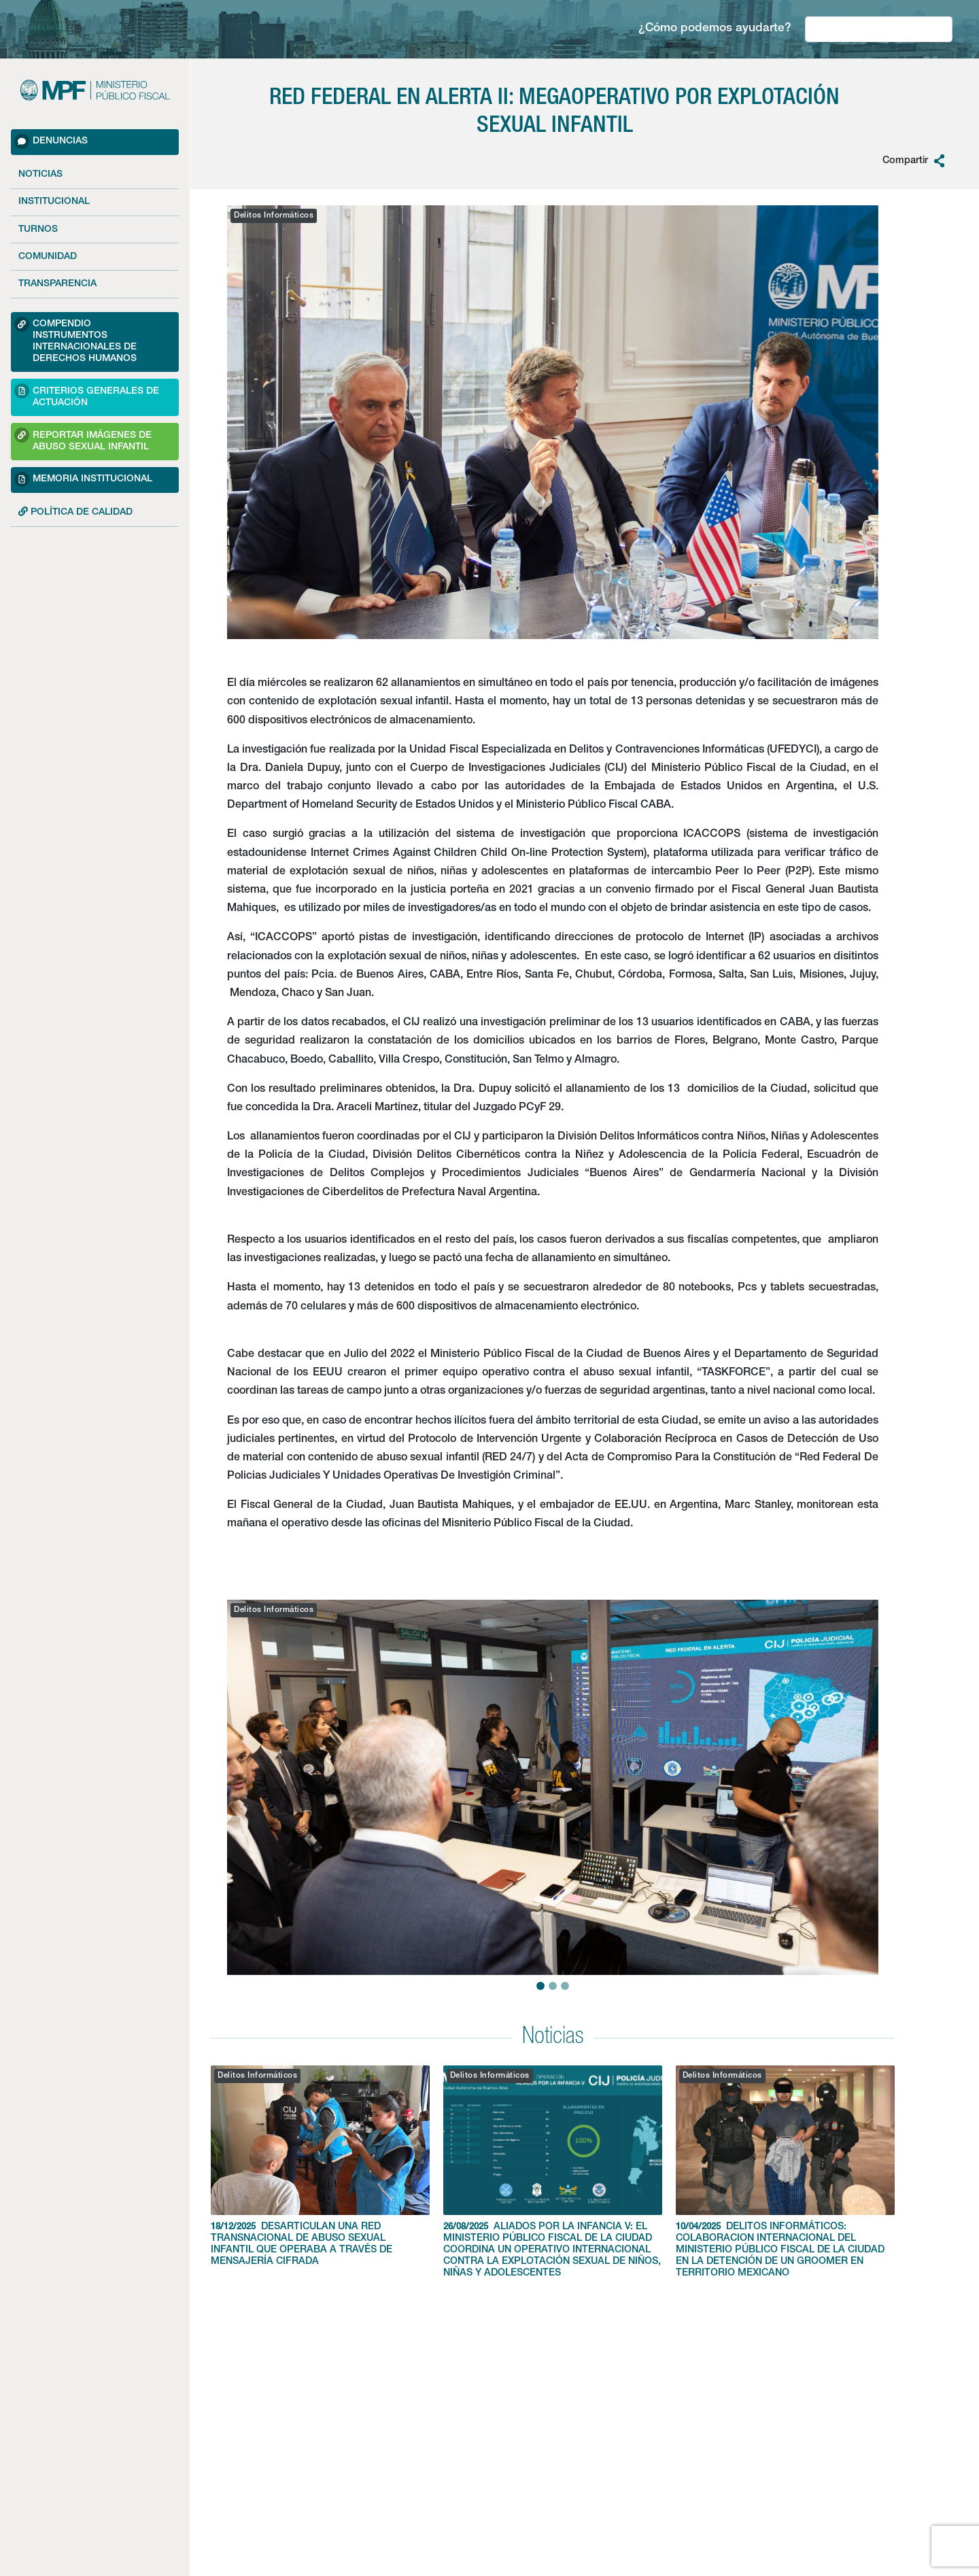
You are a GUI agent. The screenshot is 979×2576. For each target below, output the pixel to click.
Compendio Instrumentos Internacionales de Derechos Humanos (75, 340)
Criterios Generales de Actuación (86, 395)
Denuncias (51, 141)
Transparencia (57, 284)
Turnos (38, 230)
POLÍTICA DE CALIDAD (75, 511)
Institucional (54, 202)
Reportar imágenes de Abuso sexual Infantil (83, 439)
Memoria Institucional (83, 479)
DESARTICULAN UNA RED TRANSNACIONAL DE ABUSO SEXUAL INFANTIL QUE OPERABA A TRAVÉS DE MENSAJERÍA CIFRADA (320, 2166)
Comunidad (47, 257)
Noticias (40, 174)
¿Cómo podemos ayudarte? (714, 29)
